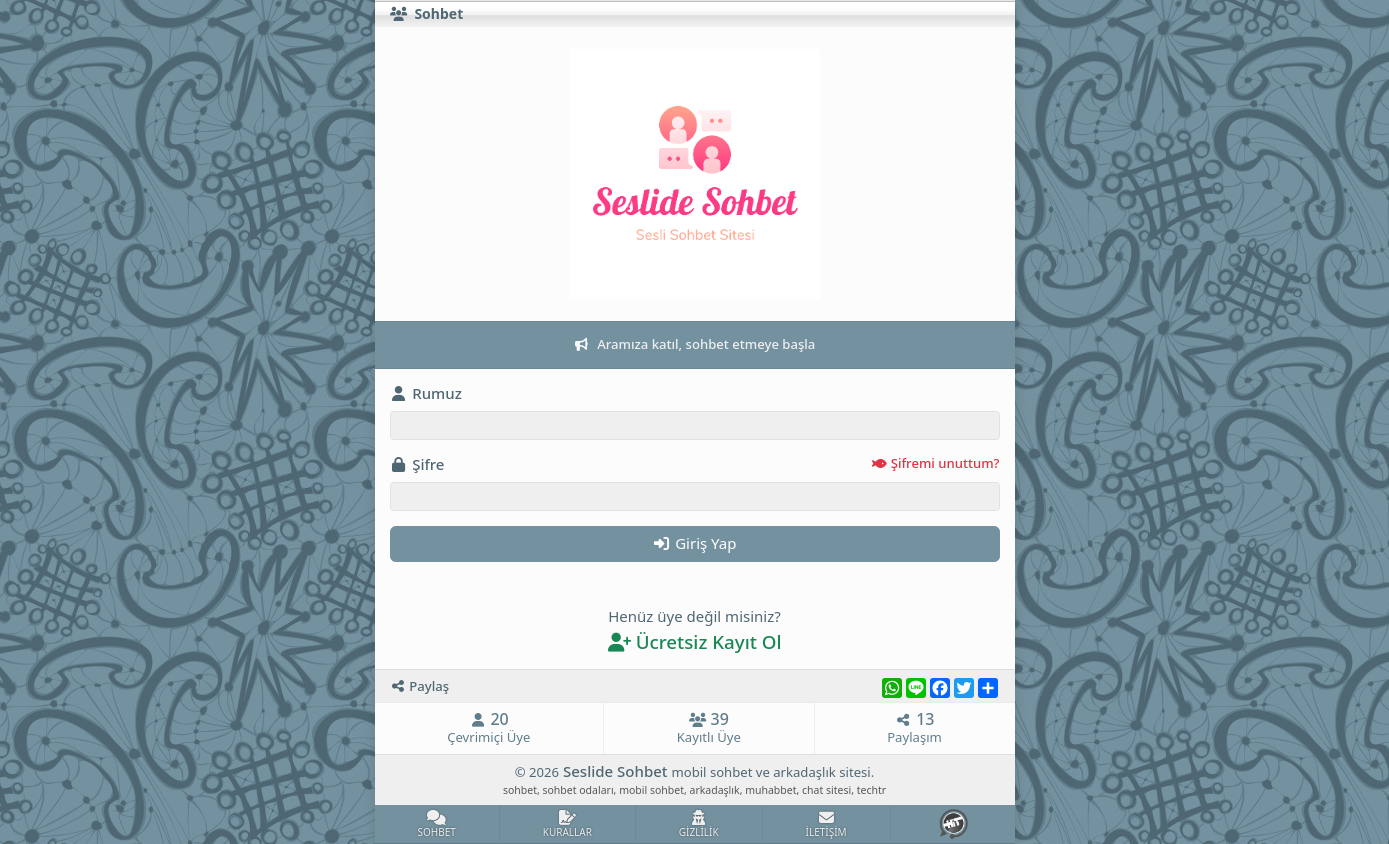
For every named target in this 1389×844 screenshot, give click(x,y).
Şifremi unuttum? (935, 463)
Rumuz (426, 393)
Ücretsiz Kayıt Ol (694, 641)
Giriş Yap (695, 543)
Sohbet (427, 14)
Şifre (695, 464)
